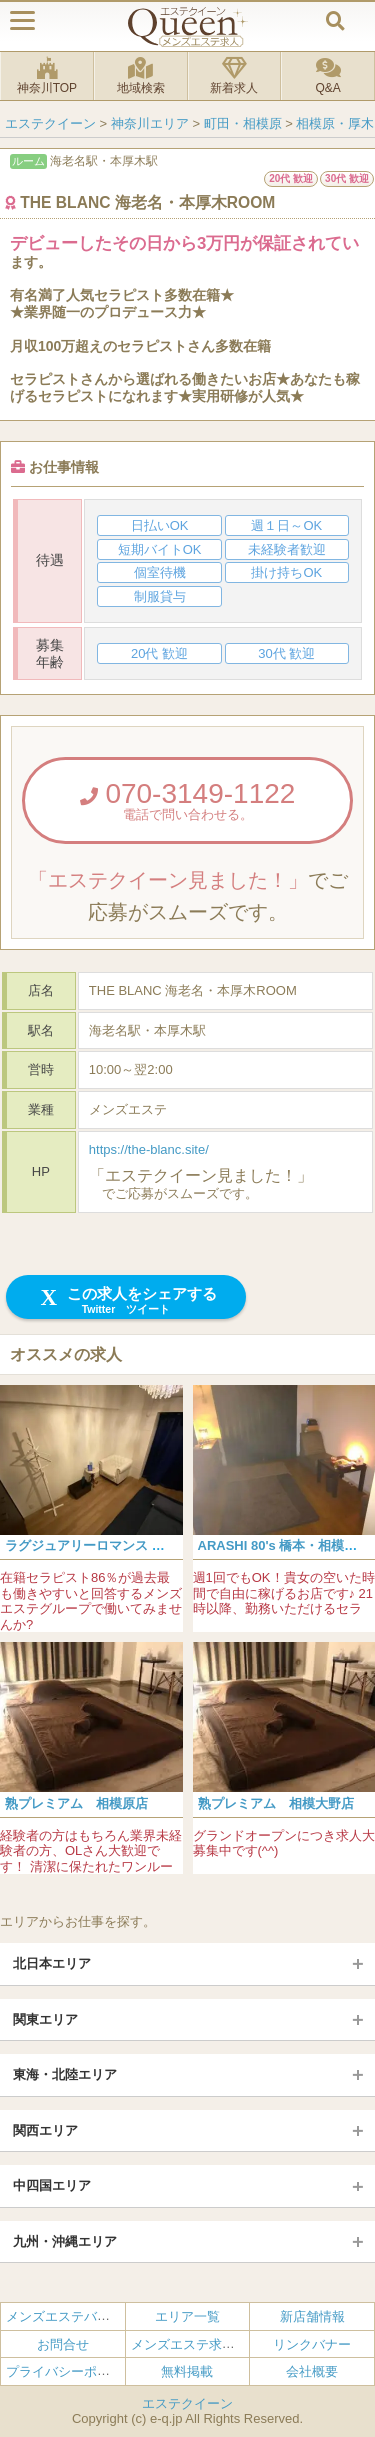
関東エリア (45, 2019)
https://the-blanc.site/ (149, 1149)
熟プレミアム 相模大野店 (276, 1803)
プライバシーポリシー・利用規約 (103, 2371)
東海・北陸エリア (65, 2074)
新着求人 (235, 76)
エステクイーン (187, 2403)
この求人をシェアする (126, 1300)
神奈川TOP (47, 76)
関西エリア (45, 2130)
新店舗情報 (312, 2316)
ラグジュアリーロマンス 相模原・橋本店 (124, 1545)
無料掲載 (187, 2371)
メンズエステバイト (64, 2316)
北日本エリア (52, 1963)
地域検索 (141, 76)
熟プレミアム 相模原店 (76, 1803)
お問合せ (63, 2344)
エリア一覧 (187, 2316)
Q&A (328, 76)
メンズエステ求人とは (196, 2344)
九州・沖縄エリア (65, 2241)
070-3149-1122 (187, 800)
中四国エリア (52, 2185)
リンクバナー (312, 2344)
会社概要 (312, 2371)
